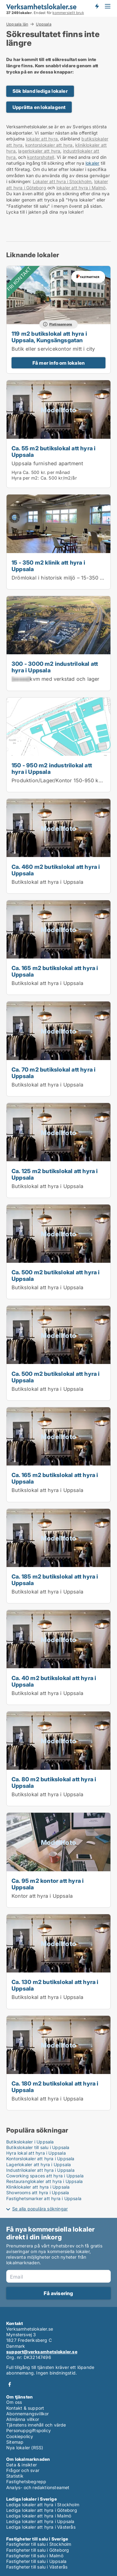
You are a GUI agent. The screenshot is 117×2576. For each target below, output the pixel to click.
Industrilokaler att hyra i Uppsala (40, 2170)
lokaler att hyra (42, 138)
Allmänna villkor (22, 2419)
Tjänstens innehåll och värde (36, 2424)
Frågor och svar (22, 2470)
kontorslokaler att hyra (49, 145)
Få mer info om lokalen (58, 363)
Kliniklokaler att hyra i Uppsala (38, 2187)
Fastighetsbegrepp (26, 2481)
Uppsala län (17, 24)
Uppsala (43, 24)
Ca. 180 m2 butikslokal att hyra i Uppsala (55, 2086)
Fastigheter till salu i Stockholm (38, 2544)
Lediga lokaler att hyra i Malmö (38, 2515)
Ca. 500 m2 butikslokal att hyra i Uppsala (56, 1275)
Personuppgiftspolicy (28, 2430)
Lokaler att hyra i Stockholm (62, 181)
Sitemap (14, 2442)
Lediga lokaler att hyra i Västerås (41, 2527)
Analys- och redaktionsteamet (38, 2487)
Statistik (14, 2476)
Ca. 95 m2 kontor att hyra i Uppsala (48, 1884)
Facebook (9, 2384)
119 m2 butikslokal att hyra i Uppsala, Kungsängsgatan (49, 336)
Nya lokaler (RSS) (24, 2447)
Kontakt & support (25, 2408)
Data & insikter (21, 2464)
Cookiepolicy (19, 2436)
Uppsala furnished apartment (47, 463)
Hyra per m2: (25, 478)
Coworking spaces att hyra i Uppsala (45, 2175)
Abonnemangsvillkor (27, 2413)
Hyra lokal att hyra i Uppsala (36, 2153)
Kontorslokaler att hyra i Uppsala (40, 2158)
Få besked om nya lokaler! (97, 6)
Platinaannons (60, 324)
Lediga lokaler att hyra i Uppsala (40, 2521)
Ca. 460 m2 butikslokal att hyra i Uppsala (56, 870)
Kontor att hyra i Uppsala (42, 1896)
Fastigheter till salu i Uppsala (36, 2561)
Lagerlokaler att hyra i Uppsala (38, 2164)
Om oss (14, 2402)
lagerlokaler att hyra (39, 151)
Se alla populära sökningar (40, 2208)
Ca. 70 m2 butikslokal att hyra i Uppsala (53, 1072)
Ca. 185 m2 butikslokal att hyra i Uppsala (55, 1579)
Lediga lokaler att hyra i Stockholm (42, 2504)
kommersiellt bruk (68, 13)
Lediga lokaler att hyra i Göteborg (41, 2510)
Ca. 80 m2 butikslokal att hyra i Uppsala (54, 1782)
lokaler (92, 163)
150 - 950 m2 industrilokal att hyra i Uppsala (52, 768)
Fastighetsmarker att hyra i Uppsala (43, 2198)
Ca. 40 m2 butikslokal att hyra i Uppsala (54, 1681)
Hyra (17, 472)
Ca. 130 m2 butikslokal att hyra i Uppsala (55, 1985)
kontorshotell (40, 157)
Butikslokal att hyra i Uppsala (47, 882)
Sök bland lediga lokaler (40, 91)
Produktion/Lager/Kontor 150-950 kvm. (59, 780)
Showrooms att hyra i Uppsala (37, 2192)
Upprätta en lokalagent (39, 107)
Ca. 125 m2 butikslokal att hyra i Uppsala (55, 1174)
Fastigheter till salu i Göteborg (37, 2550)
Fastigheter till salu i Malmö (34, 2555)
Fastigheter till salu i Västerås (36, 2566)
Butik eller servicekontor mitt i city (53, 349)
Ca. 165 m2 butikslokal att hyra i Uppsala (55, 971)
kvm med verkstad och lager (56, 679)
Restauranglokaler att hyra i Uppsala (44, 2181)
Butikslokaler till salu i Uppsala (38, 2147)
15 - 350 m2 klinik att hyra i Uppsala (48, 565)
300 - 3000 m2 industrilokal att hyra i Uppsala (55, 667)
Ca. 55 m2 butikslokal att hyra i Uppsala (53, 451)
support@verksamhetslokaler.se (41, 2351)
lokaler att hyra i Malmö (81, 187)
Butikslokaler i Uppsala (30, 2141)
